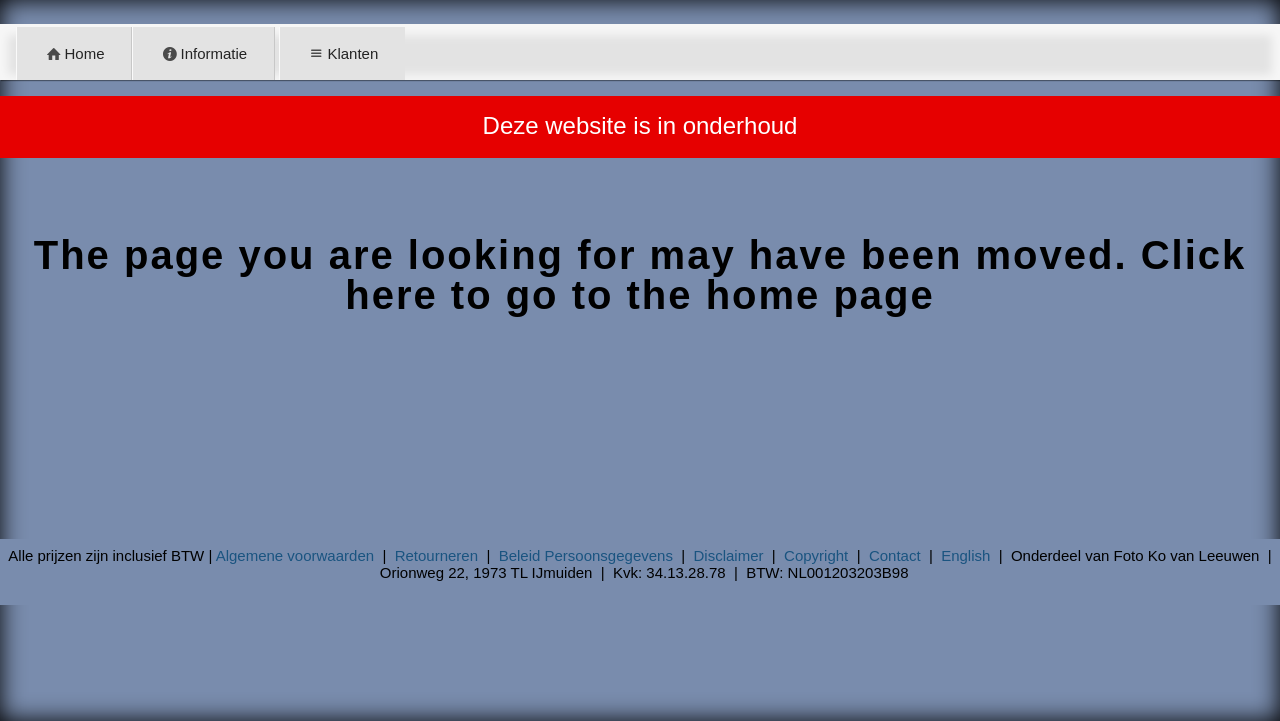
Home (74, 53)
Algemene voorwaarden (295, 555)
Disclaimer (729, 555)
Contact (895, 555)
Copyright (816, 555)
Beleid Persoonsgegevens (586, 555)
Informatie (204, 53)
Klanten (342, 53)
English (965, 555)
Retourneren (436, 555)
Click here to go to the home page (795, 275)
